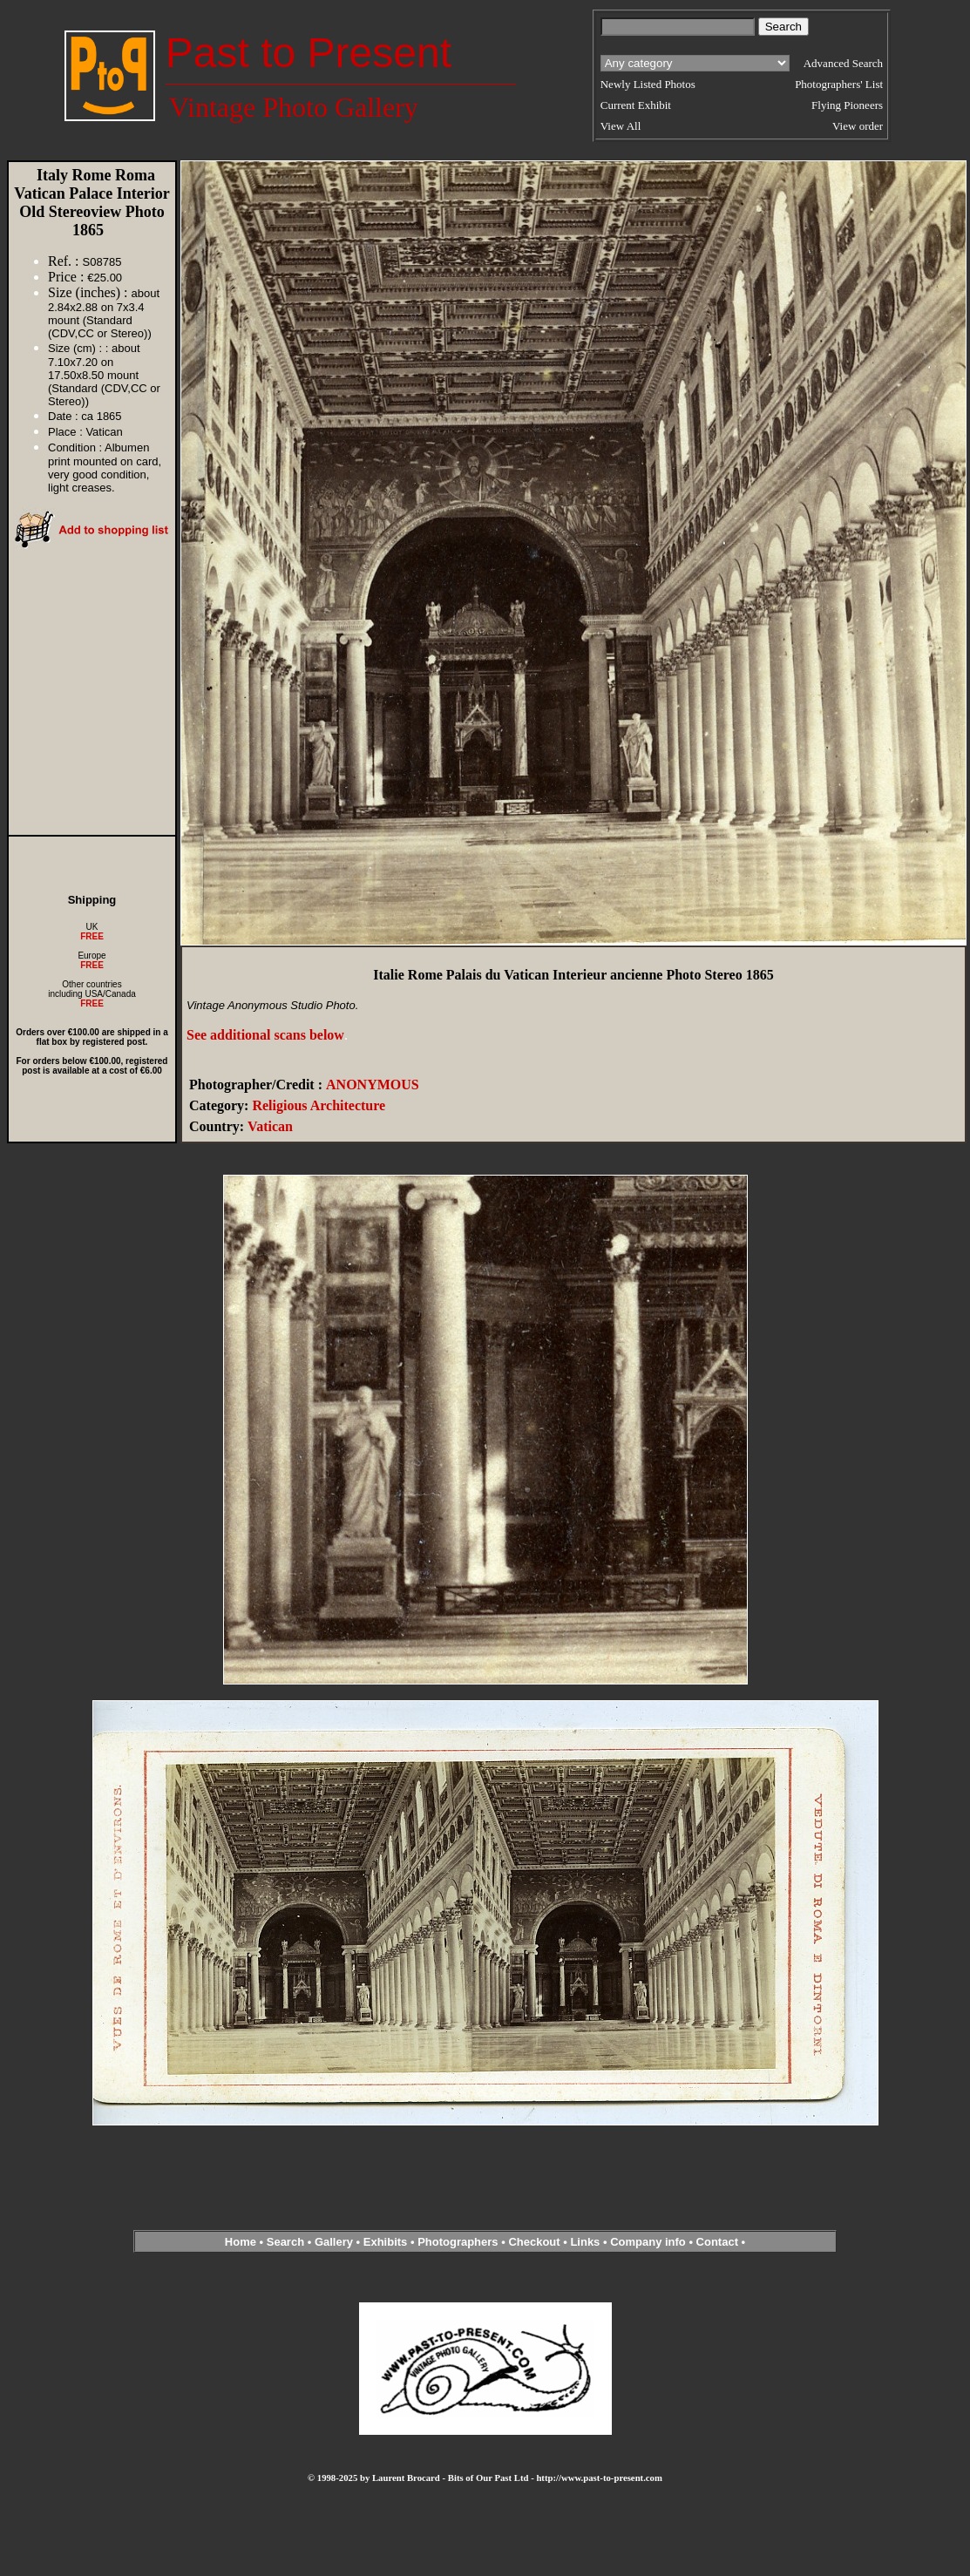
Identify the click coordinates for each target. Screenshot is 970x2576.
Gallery (334, 2241)
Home (240, 2241)
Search (285, 2241)
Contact (717, 2241)
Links (585, 2241)
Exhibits (385, 2241)
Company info (649, 2241)
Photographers (457, 2241)
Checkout (534, 2241)
